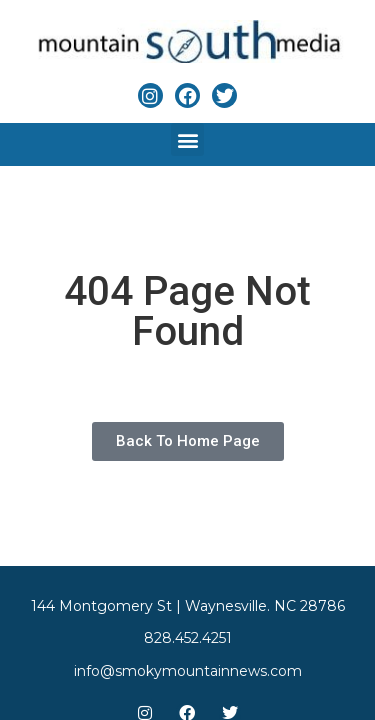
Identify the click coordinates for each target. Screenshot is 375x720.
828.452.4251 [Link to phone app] (188, 638)
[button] (187, 139)
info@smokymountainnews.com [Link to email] (188, 671)
